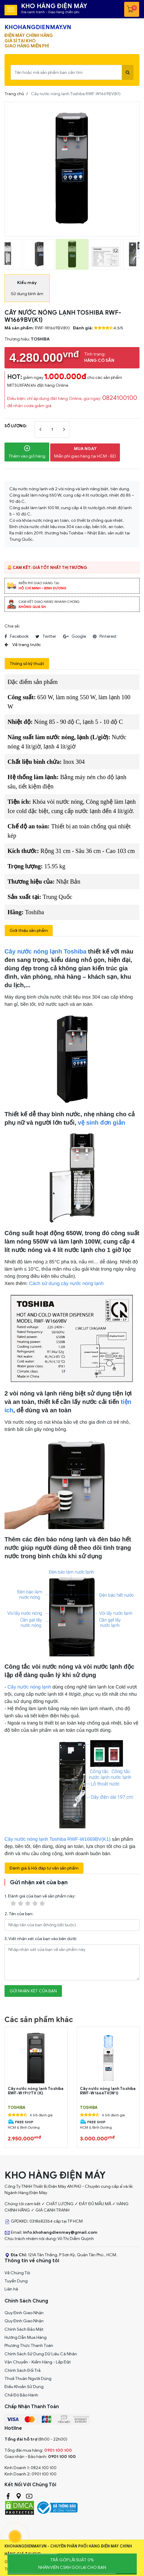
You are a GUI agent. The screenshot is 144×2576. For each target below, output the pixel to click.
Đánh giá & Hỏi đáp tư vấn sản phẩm (44, 1868)
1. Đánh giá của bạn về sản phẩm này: (40, 1900)
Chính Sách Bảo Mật (24, 2329)
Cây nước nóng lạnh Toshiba (45, 951)
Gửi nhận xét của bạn (33, 1991)
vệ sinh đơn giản (101, 1122)
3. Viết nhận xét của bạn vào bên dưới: (41, 1938)
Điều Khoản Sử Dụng (24, 2386)
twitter (45, 636)
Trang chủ (14, 93)
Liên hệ (11, 2289)
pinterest (105, 636)
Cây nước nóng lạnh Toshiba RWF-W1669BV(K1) (58, 1839)
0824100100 (119, 398)
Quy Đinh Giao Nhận (24, 2312)
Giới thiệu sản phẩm (29, 930)
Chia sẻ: (12, 626)
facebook (17, 636)
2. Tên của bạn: (19, 1913)
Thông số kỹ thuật (27, 663)
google (74, 636)
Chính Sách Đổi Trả (23, 2370)
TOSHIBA (16, 2107)
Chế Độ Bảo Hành (21, 2395)
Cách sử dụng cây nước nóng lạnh (66, 1283)
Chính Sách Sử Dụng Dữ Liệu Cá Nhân (41, 2354)
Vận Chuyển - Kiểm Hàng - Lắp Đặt (38, 2362)
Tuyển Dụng (16, 2281)
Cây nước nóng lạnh (29, 1687)
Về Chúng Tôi (17, 2272)
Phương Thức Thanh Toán (29, 2345)
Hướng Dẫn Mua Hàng (26, 2337)
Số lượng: (16, 425)
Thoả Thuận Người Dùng (28, 2378)
